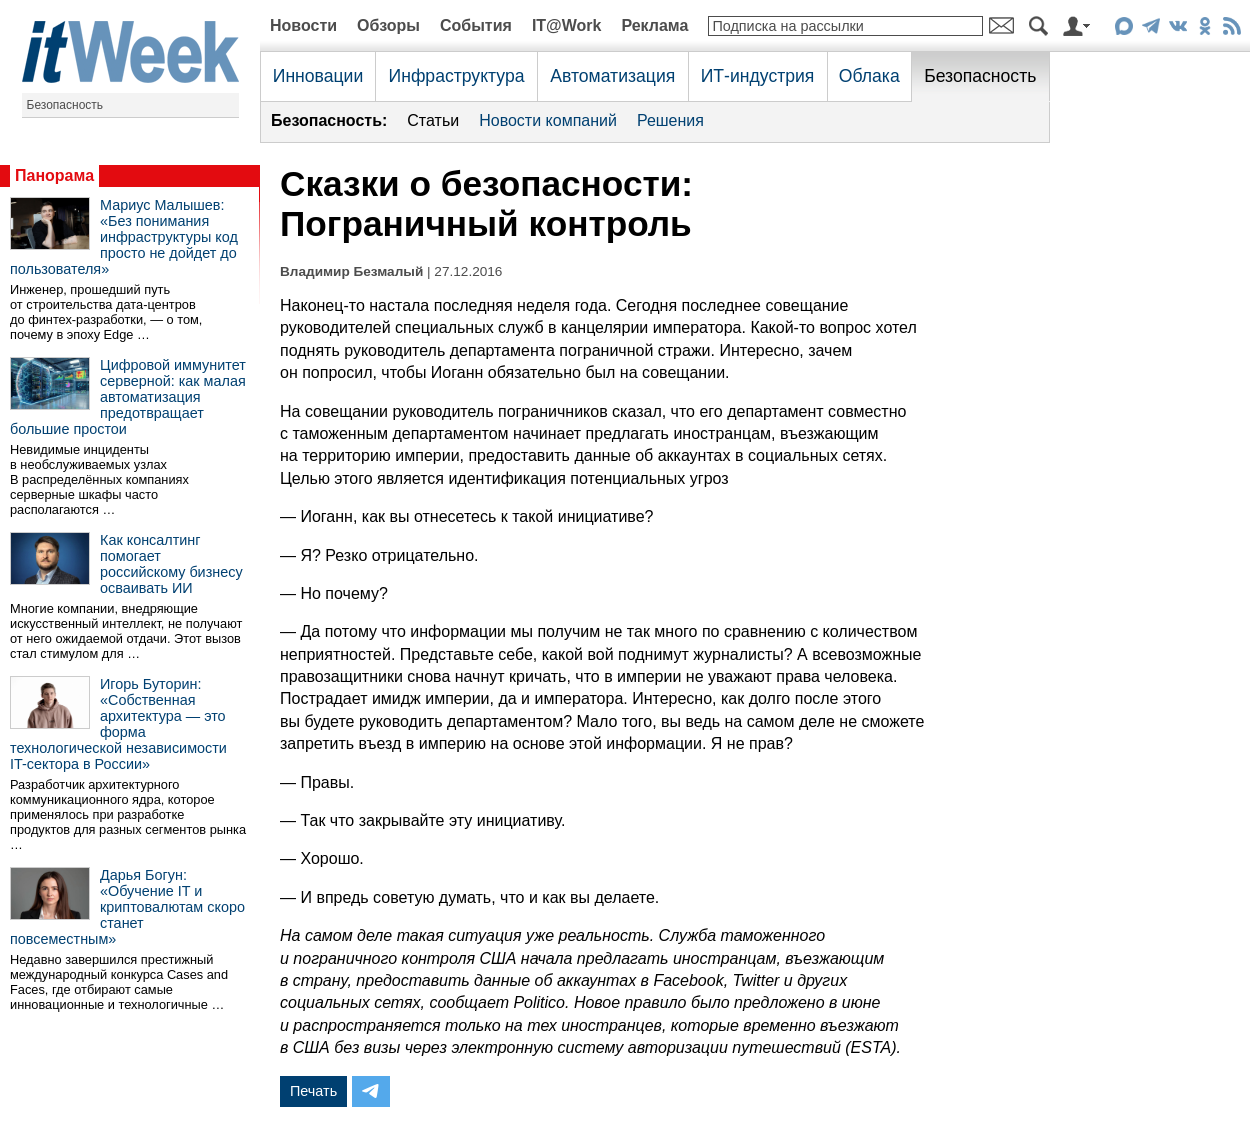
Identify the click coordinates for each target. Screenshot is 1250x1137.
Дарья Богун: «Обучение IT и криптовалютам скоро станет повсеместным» (127, 907)
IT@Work (567, 25)
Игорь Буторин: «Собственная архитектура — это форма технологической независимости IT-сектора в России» (118, 724)
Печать (313, 1091)
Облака (869, 76)
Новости (303, 25)
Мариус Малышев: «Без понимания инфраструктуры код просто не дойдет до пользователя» (124, 237)
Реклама (654, 25)
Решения (670, 120)
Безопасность (65, 105)
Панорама (54, 175)
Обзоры (388, 25)
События (476, 25)
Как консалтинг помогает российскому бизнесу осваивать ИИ (171, 564)
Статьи (433, 120)
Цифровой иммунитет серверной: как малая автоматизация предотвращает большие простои (128, 397)
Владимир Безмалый (351, 271)
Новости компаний (548, 120)
